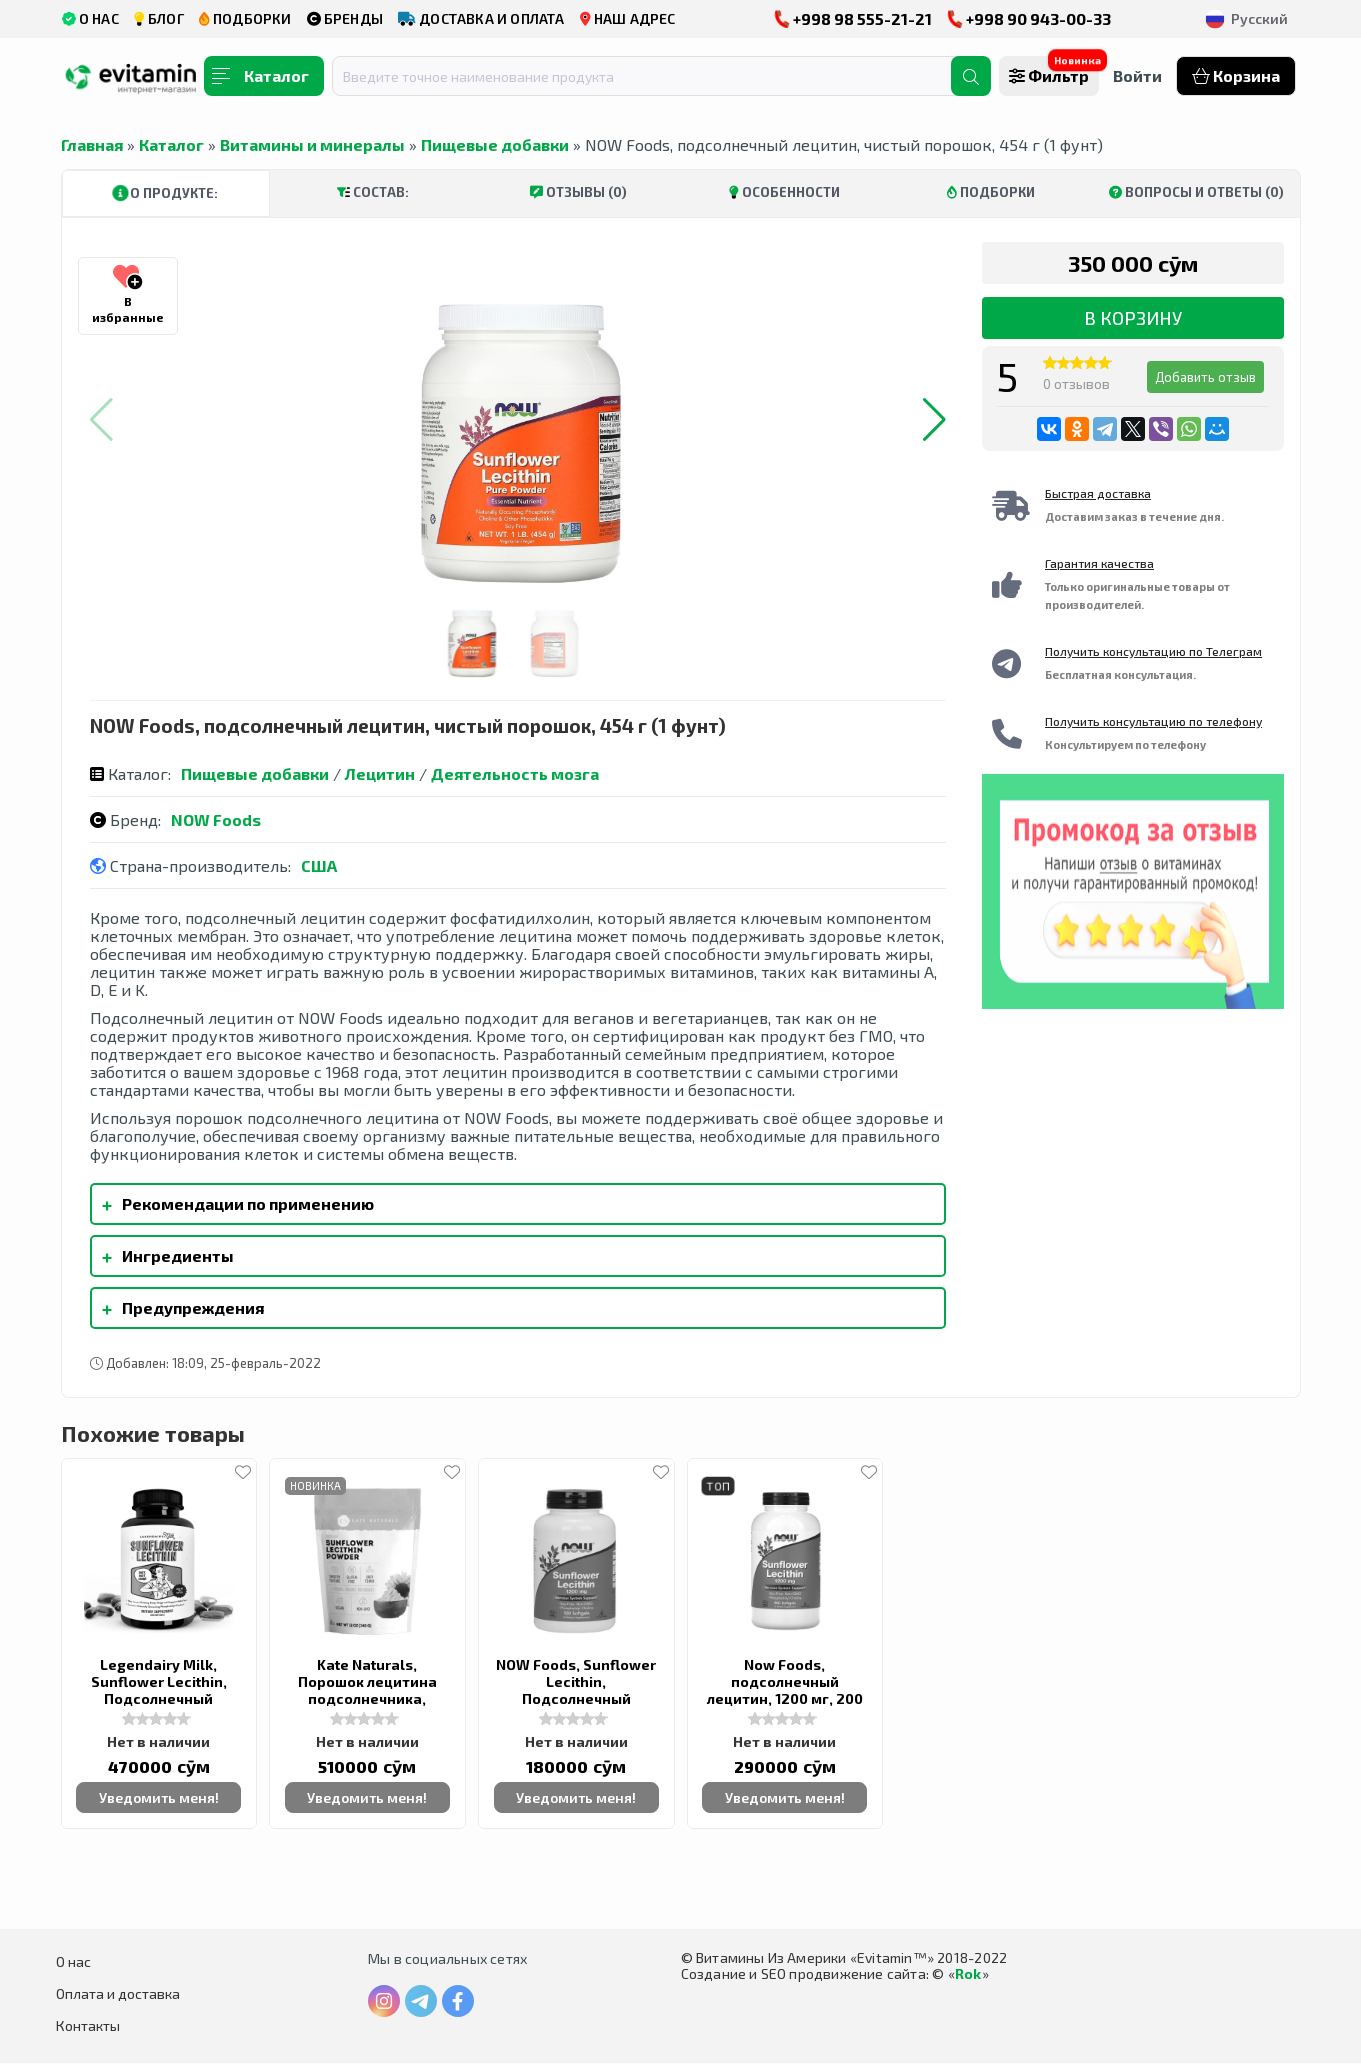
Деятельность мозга (515, 773)
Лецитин (380, 773)
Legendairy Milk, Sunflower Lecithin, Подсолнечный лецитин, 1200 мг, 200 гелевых (159, 1699)
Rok (968, 1974)
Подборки (991, 192)
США (319, 865)
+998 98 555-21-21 (853, 18)
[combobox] (654, 76)
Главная (92, 144)
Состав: (373, 192)
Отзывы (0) (578, 192)
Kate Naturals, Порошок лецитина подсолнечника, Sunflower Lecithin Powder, (367, 1699)
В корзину (1133, 318)
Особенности (784, 192)
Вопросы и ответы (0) (1196, 192)
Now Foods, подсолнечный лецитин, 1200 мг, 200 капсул (785, 1691)
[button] (934, 420)
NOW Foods (216, 819)
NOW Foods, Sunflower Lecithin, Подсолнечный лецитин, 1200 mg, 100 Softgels (576, 1699)
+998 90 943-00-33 (1029, 18)
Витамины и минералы (312, 144)
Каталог (171, 144)
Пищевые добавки (495, 144)
